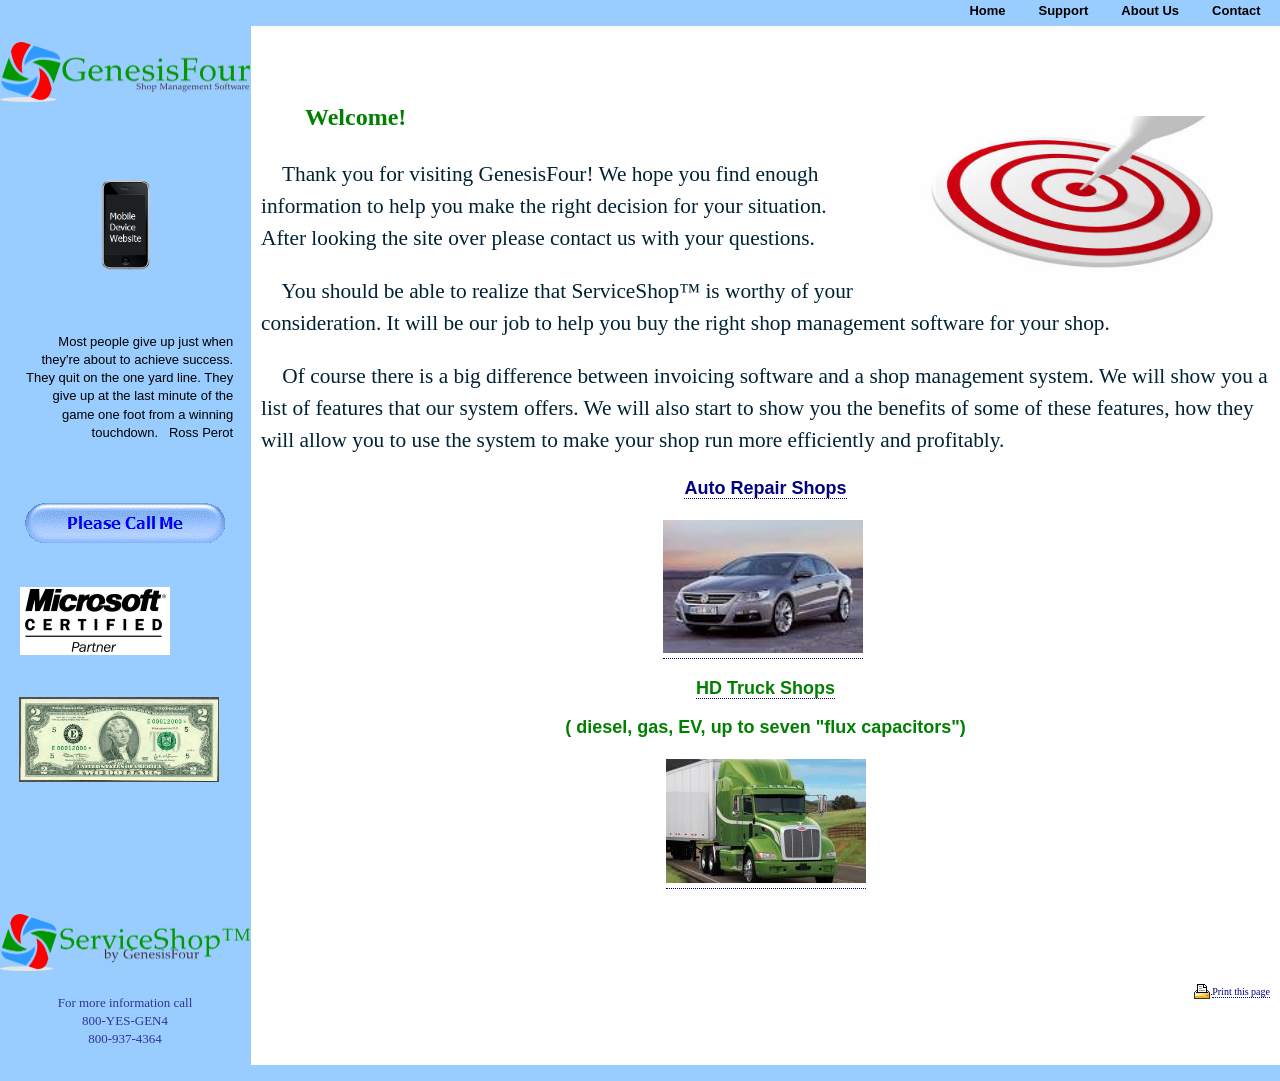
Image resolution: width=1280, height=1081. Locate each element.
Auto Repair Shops (765, 488)
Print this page (1241, 991)
